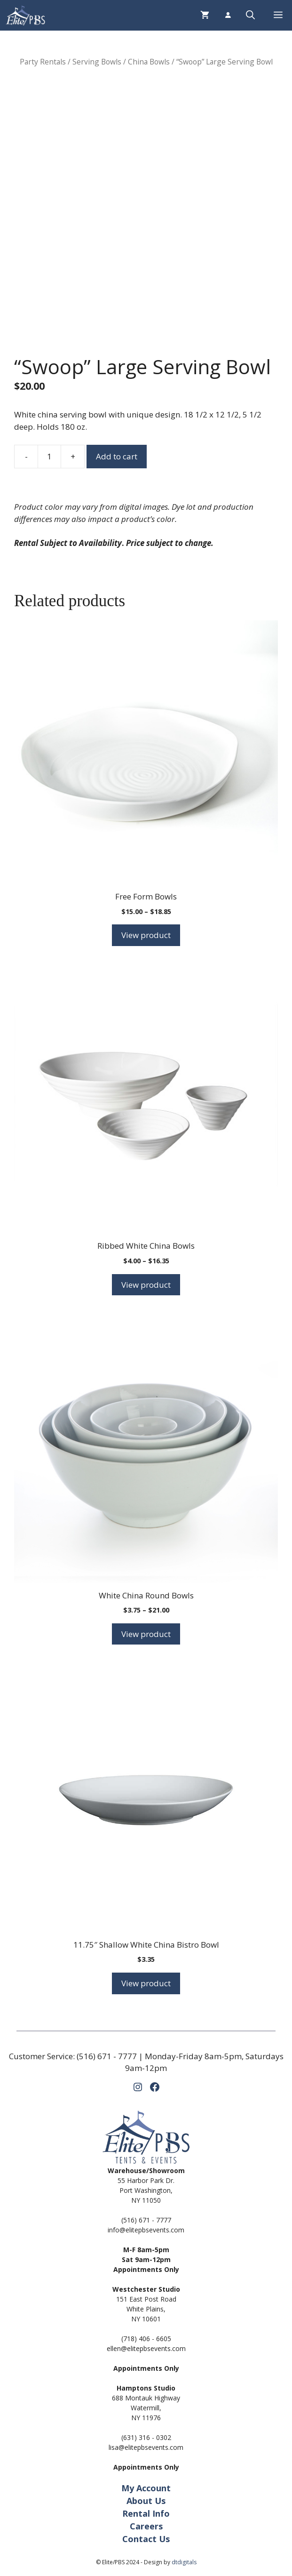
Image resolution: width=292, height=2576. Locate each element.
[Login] (228, 15)
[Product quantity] (49, 456)
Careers (146, 2526)
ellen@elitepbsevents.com (146, 2348)
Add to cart (116, 456)
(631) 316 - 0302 (146, 2437)
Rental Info (146, 2513)
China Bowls (149, 61)
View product (146, 935)
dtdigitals (184, 2562)
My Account (146, 2488)
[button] (250, 15)
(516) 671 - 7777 (107, 2056)
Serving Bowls (96, 61)
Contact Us (146, 2538)
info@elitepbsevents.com (146, 2229)
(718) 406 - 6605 (146, 2338)
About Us (146, 2500)
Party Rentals (43, 61)
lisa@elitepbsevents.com (146, 2447)
